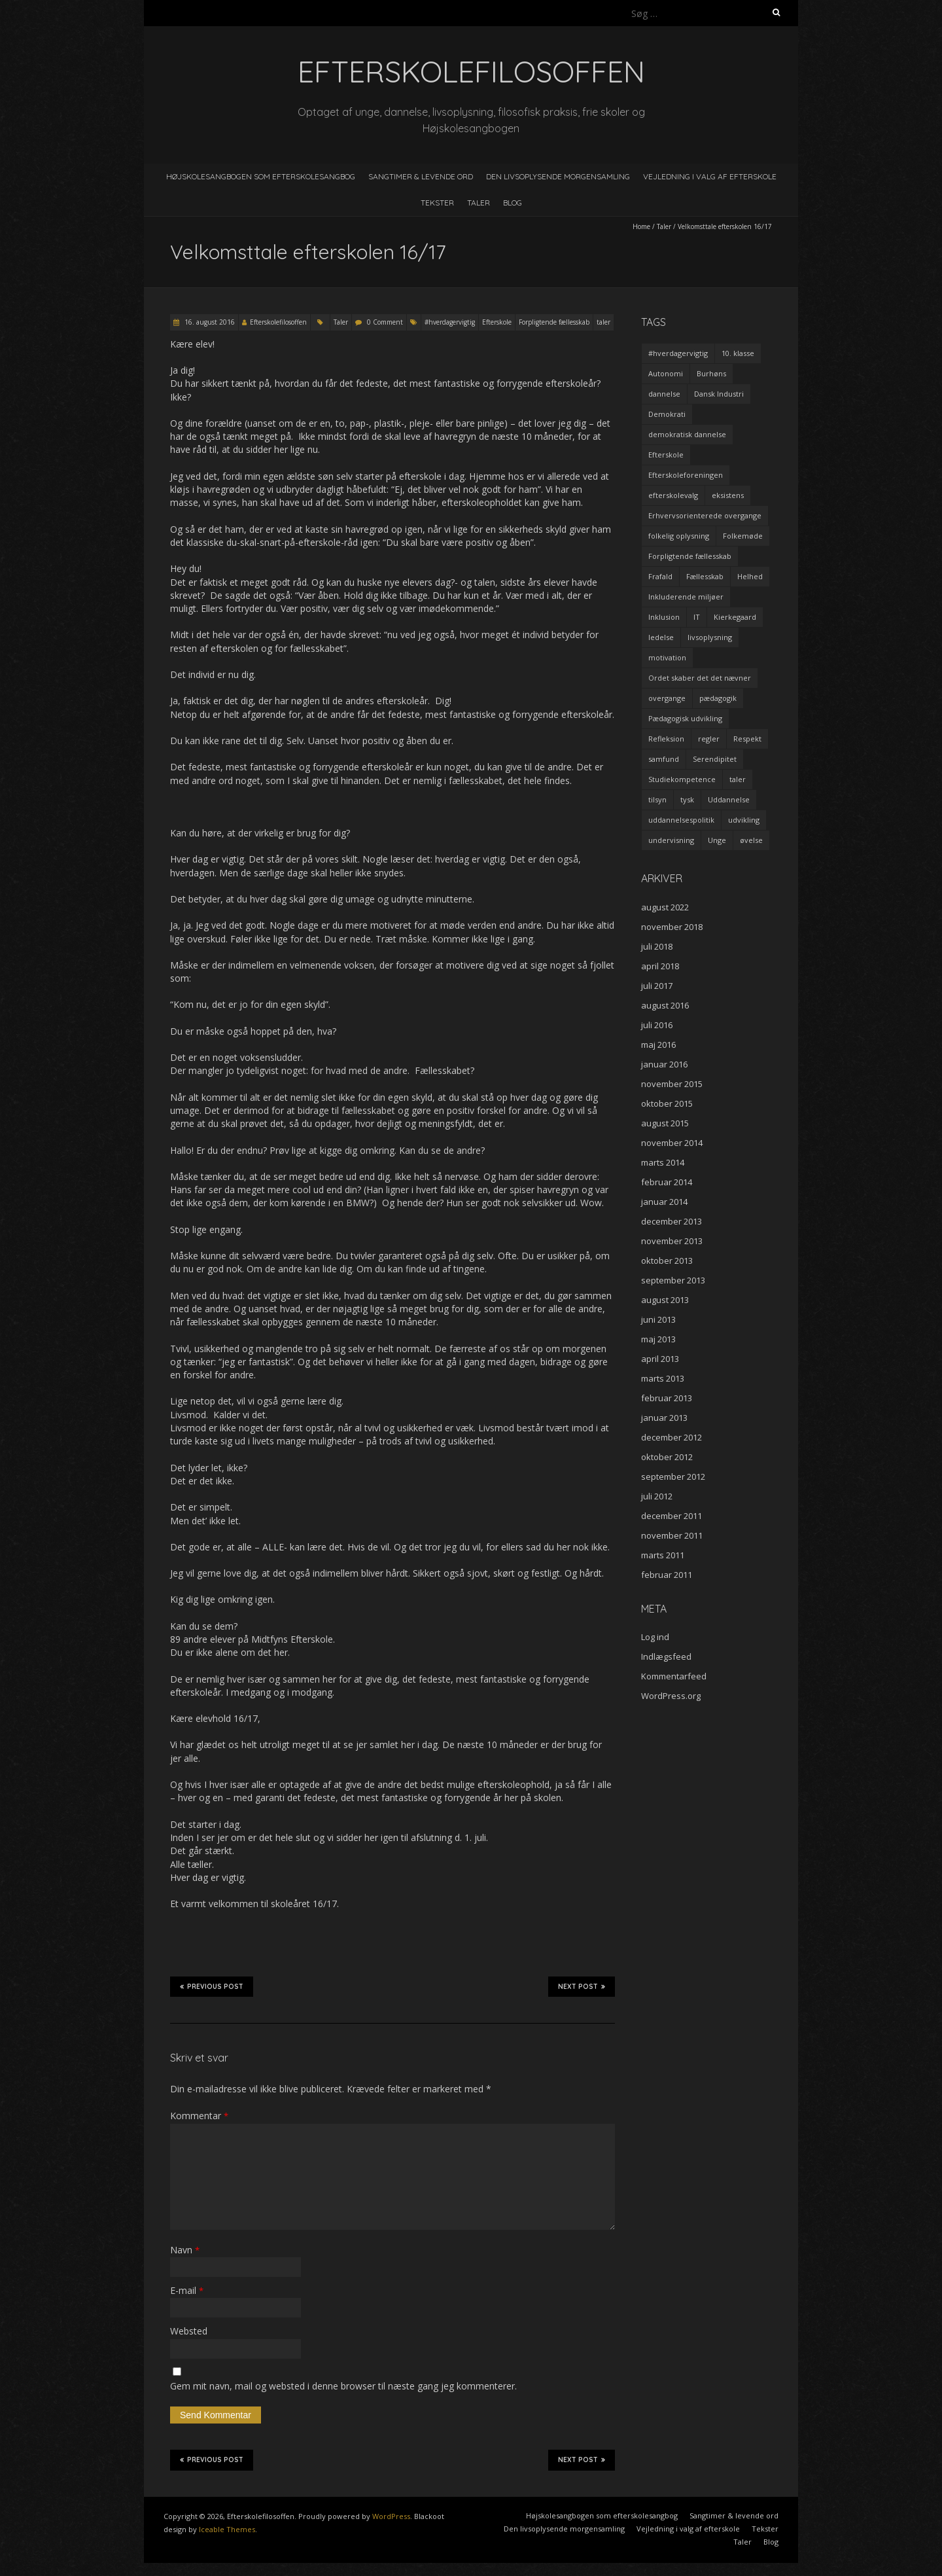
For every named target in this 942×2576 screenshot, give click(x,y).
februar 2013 (666, 1398)
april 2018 (660, 966)
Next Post (581, 1986)
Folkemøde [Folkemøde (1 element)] (743, 536)
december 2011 (671, 1516)
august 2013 (665, 1300)
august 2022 (665, 907)
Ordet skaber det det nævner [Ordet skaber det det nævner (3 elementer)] (699, 678)
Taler (478, 202)
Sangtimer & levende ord (420, 176)
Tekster (437, 202)
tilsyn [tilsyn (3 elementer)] (657, 799)
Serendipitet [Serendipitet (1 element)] (715, 759)
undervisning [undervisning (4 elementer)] (671, 840)
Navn (185, 2250)
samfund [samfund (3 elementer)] (663, 759)
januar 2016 (664, 1064)
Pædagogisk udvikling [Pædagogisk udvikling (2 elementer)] (685, 718)
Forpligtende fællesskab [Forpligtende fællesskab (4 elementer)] (689, 556)
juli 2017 (656, 986)
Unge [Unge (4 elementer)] (717, 840)
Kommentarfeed (673, 1676)
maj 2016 (658, 1044)
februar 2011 (666, 1575)
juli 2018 (656, 946)
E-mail (186, 2290)
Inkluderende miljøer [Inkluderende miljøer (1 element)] (686, 596)
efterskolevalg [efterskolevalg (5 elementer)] (673, 495)
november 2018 (672, 927)
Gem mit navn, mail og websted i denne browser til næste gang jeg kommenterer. (343, 2386)
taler (603, 322)
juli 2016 (656, 1025)
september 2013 (673, 1280)
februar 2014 (666, 1182)
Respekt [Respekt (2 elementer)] (747, 738)
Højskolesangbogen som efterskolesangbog (260, 176)
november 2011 (672, 1535)
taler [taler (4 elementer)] (737, 779)
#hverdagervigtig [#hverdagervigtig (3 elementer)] (678, 353)
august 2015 (665, 1123)
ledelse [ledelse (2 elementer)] (661, 637)
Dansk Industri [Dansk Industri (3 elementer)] (719, 394)
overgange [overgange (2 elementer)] (667, 698)
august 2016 (665, 1005)
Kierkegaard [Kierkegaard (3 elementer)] (735, 617)
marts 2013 (662, 1378)
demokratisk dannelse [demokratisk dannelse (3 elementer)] (687, 434)
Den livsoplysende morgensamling (558, 176)
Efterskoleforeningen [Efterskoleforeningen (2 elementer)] (685, 475)
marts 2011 (662, 1555)
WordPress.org (671, 1696)
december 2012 (671, 1437)
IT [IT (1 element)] (696, 617)
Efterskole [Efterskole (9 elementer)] (666, 454)
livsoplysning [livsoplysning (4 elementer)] (710, 637)
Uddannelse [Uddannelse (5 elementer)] (729, 799)
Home (641, 226)
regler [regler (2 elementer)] (709, 738)
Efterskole (497, 322)
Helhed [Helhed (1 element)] (750, 576)
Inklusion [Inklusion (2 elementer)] (664, 617)
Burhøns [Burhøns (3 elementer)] (711, 373)
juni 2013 (658, 1319)
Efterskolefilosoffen (278, 322)
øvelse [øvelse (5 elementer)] (751, 840)
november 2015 (672, 1084)
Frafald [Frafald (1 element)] (660, 576)
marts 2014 (662, 1162)
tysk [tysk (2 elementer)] (687, 799)
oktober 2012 (667, 1457)
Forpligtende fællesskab (554, 322)
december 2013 (671, 1221)
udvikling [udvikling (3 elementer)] (743, 820)
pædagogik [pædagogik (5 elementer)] (718, 698)
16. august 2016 (209, 322)
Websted (188, 2331)
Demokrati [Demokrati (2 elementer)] (667, 414)
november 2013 (672, 1241)
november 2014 (672, 1143)
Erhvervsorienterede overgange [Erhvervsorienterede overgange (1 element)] (704, 515)
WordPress (391, 2516)
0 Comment (385, 322)
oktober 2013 (667, 1260)
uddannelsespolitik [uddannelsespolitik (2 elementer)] (681, 820)
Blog (512, 202)
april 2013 (660, 1359)
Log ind (655, 1637)
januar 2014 (664, 1202)
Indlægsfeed (666, 1656)
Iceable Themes (227, 2529)
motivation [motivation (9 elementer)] (667, 657)
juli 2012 (656, 1496)
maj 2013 (658, 1339)
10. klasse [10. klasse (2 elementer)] (738, 353)
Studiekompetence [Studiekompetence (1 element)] (682, 779)
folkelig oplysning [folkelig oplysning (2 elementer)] (678, 536)
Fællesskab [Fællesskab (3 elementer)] (705, 576)
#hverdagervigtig (450, 322)
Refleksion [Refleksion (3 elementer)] (666, 738)
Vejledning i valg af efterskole (709, 176)
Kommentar (199, 2115)
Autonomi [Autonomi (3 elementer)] (665, 373)
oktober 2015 (667, 1103)
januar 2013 (664, 1417)
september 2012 (673, 1476)
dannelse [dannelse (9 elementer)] (664, 394)
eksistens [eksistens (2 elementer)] (728, 495)
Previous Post (211, 1986)
